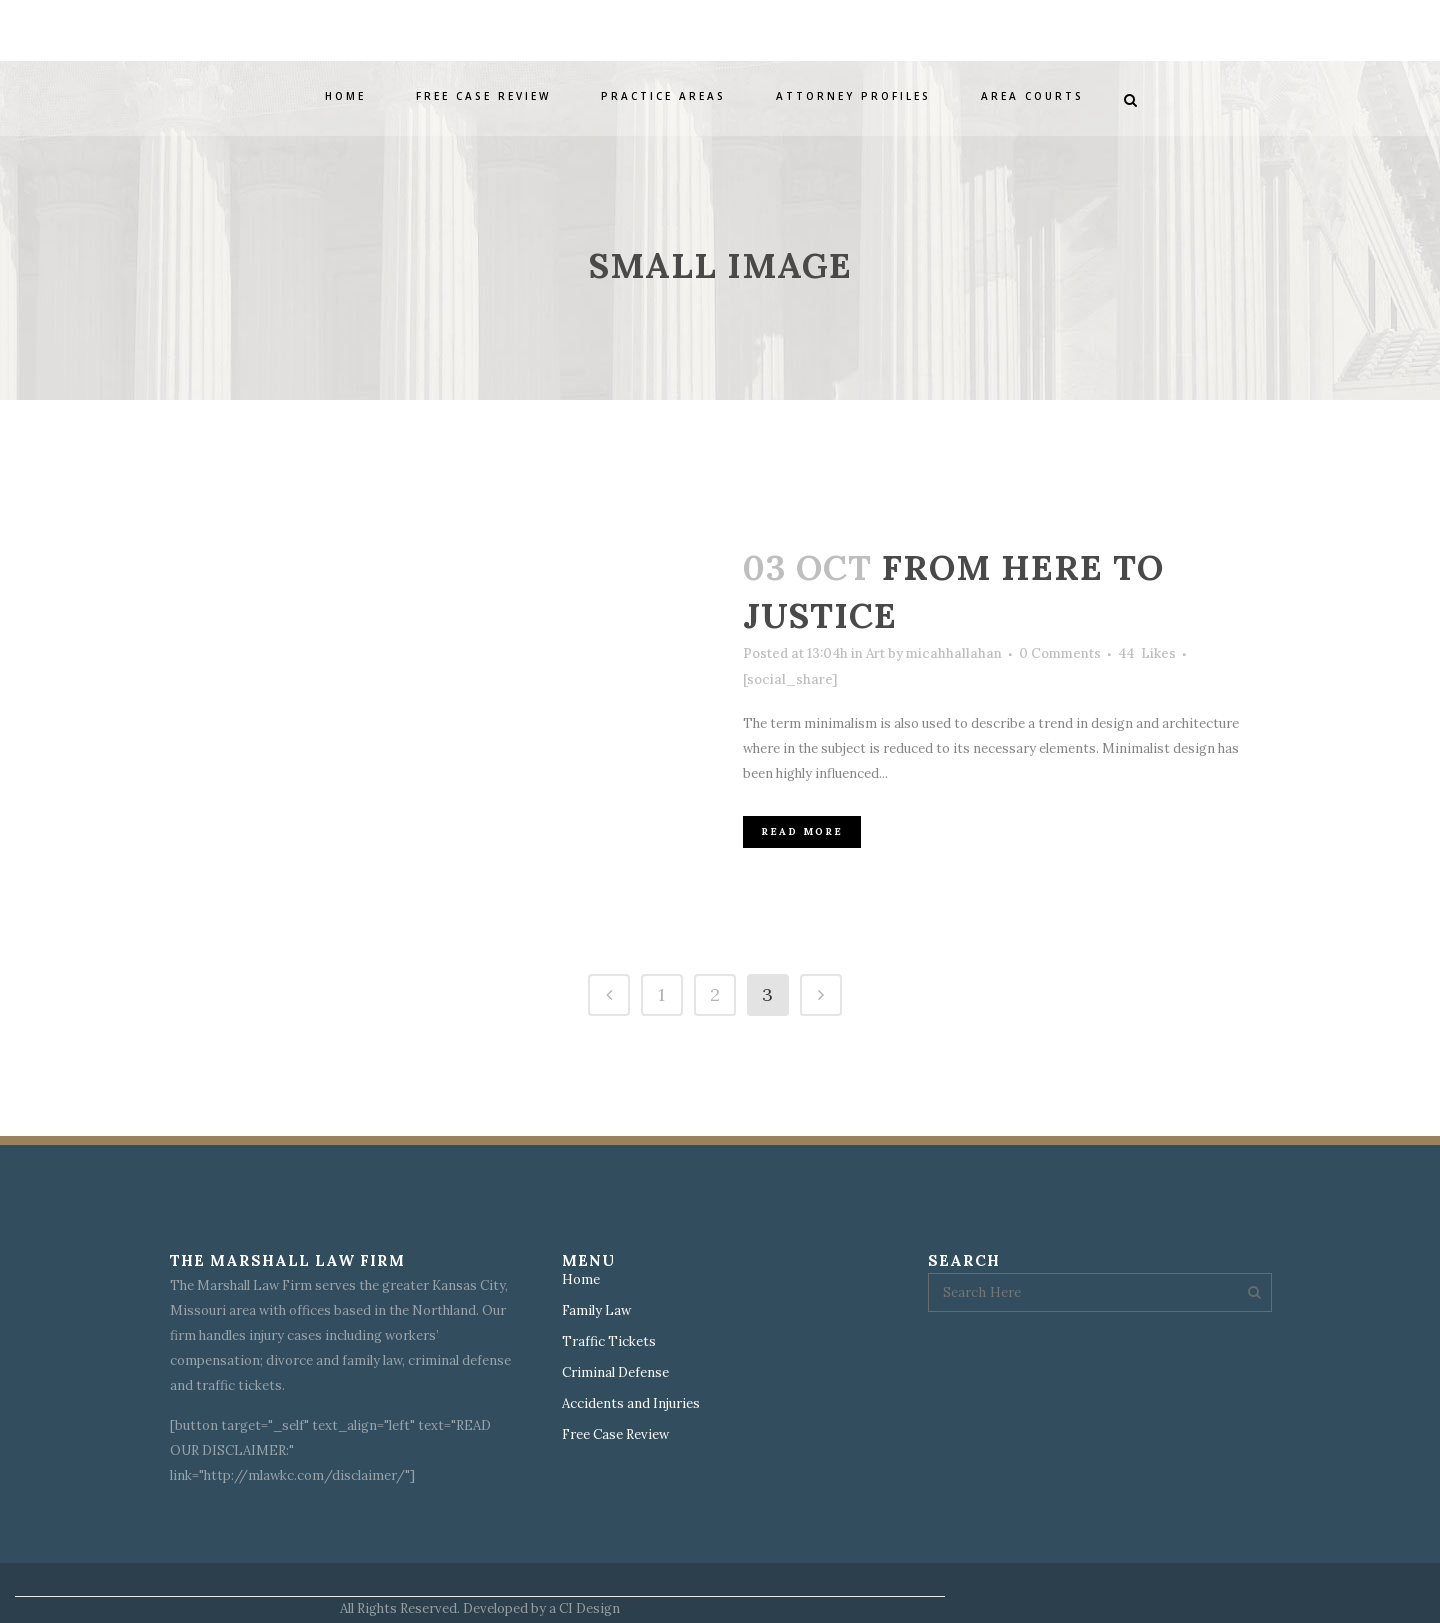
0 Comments (1060, 653)
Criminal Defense (615, 1373)
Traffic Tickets (609, 1342)
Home (581, 1280)
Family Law (596, 1311)
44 (1147, 654)
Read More (802, 831)
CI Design (589, 1608)
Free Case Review (615, 1435)
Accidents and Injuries (631, 1404)
